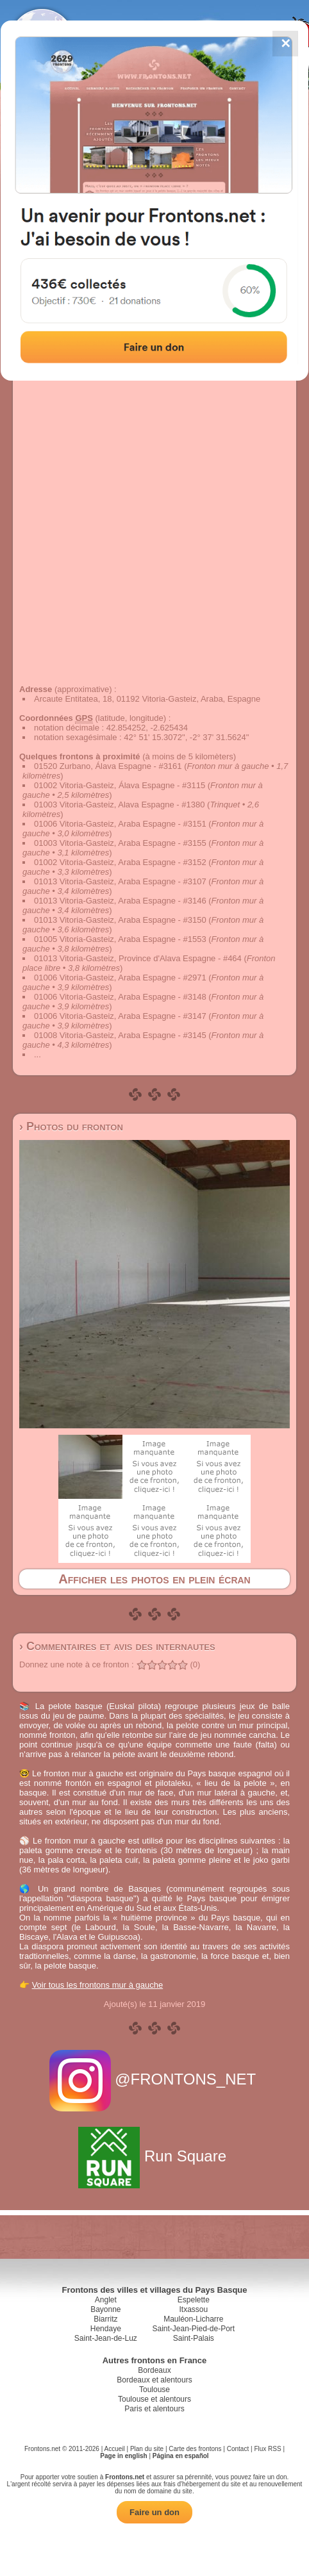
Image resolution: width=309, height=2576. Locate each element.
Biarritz (105, 2319)
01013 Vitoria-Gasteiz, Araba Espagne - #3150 (120, 920)
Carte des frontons (195, 2448)
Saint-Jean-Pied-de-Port (193, 2328)
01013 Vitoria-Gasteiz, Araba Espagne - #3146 (120, 900)
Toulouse (154, 2389)
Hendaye (105, 2328)
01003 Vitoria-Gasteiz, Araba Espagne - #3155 (120, 843)
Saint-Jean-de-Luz (105, 2338)
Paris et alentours (154, 2408)
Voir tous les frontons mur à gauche (97, 1985)
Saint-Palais (193, 2338)
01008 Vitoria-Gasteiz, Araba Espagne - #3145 (120, 1035)
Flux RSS (267, 2448)
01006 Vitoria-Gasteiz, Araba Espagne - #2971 (120, 977)
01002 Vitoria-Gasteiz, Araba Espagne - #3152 (120, 862)
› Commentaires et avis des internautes (117, 1646)
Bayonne (105, 2309)
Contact (238, 2448)
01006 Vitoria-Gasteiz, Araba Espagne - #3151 (120, 824)
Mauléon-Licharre (193, 2319)
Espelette (194, 2299)
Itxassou (193, 2309)
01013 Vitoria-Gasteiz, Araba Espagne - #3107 (120, 881)
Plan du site (146, 2448)
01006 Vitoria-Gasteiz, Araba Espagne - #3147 (120, 1016)
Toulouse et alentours (154, 2399)
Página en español (181, 2455)
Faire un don (154, 2512)
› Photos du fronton (71, 1126)
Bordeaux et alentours (154, 2379)
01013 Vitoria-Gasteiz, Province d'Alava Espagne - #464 (138, 958)
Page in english (123, 2455)
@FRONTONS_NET (154, 2079)
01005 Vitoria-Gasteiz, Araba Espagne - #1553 (120, 939)
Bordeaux (154, 2370)
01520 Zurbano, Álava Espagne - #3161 (108, 766)
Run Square (154, 2156)
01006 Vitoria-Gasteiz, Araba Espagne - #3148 (120, 997)
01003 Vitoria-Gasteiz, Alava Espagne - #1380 (119, 804)
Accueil (114, 2448)
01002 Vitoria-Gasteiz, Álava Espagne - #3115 (119, 785)
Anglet (106, 2299)
